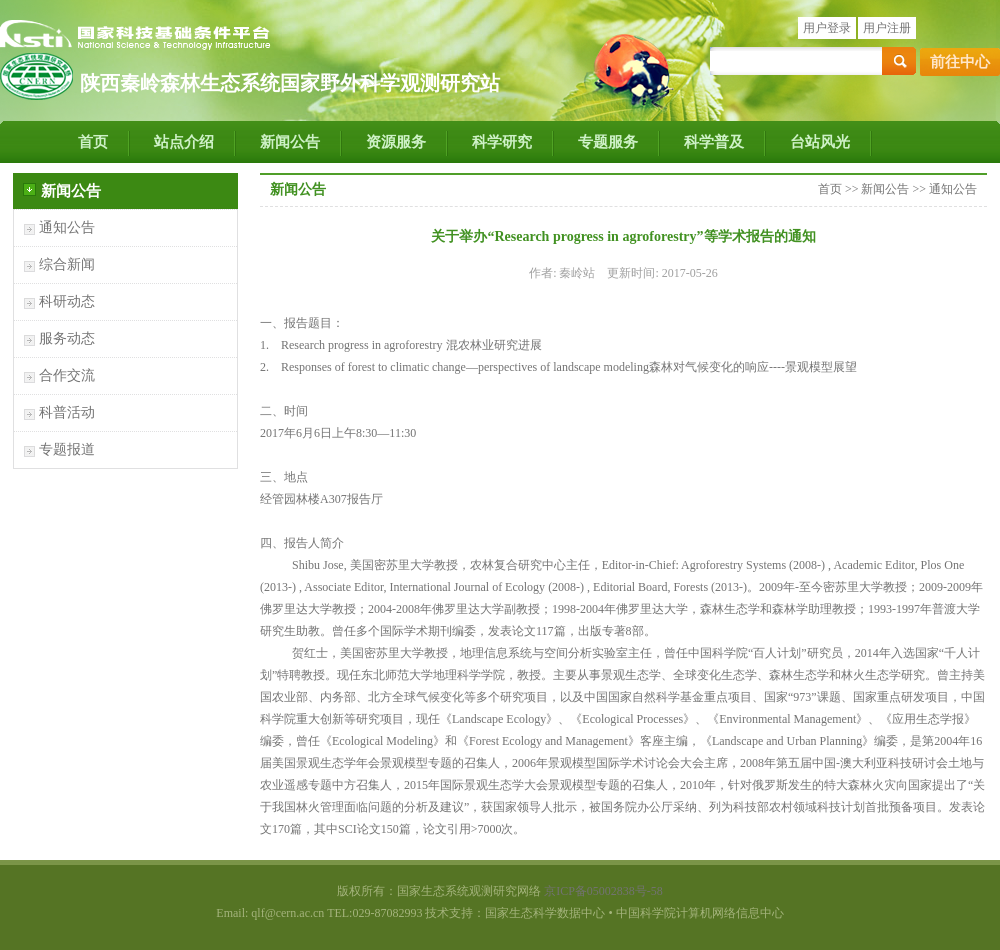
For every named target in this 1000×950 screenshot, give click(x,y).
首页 (93, 142)
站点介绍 (184, 142)
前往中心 (960, 62)
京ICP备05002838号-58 (603, 891)
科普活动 (67, 412)
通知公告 (67, 227)
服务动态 (67, 338)
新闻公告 (290, 142)
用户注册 (887, 28)
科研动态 (67, 301)
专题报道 (67, 449)
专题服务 (608, 142)
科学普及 (714, 142)
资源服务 (396, 142)
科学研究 (502, 142)
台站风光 (820, 142)
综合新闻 (67, 264)
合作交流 (67, 375)
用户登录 (827, 28)
